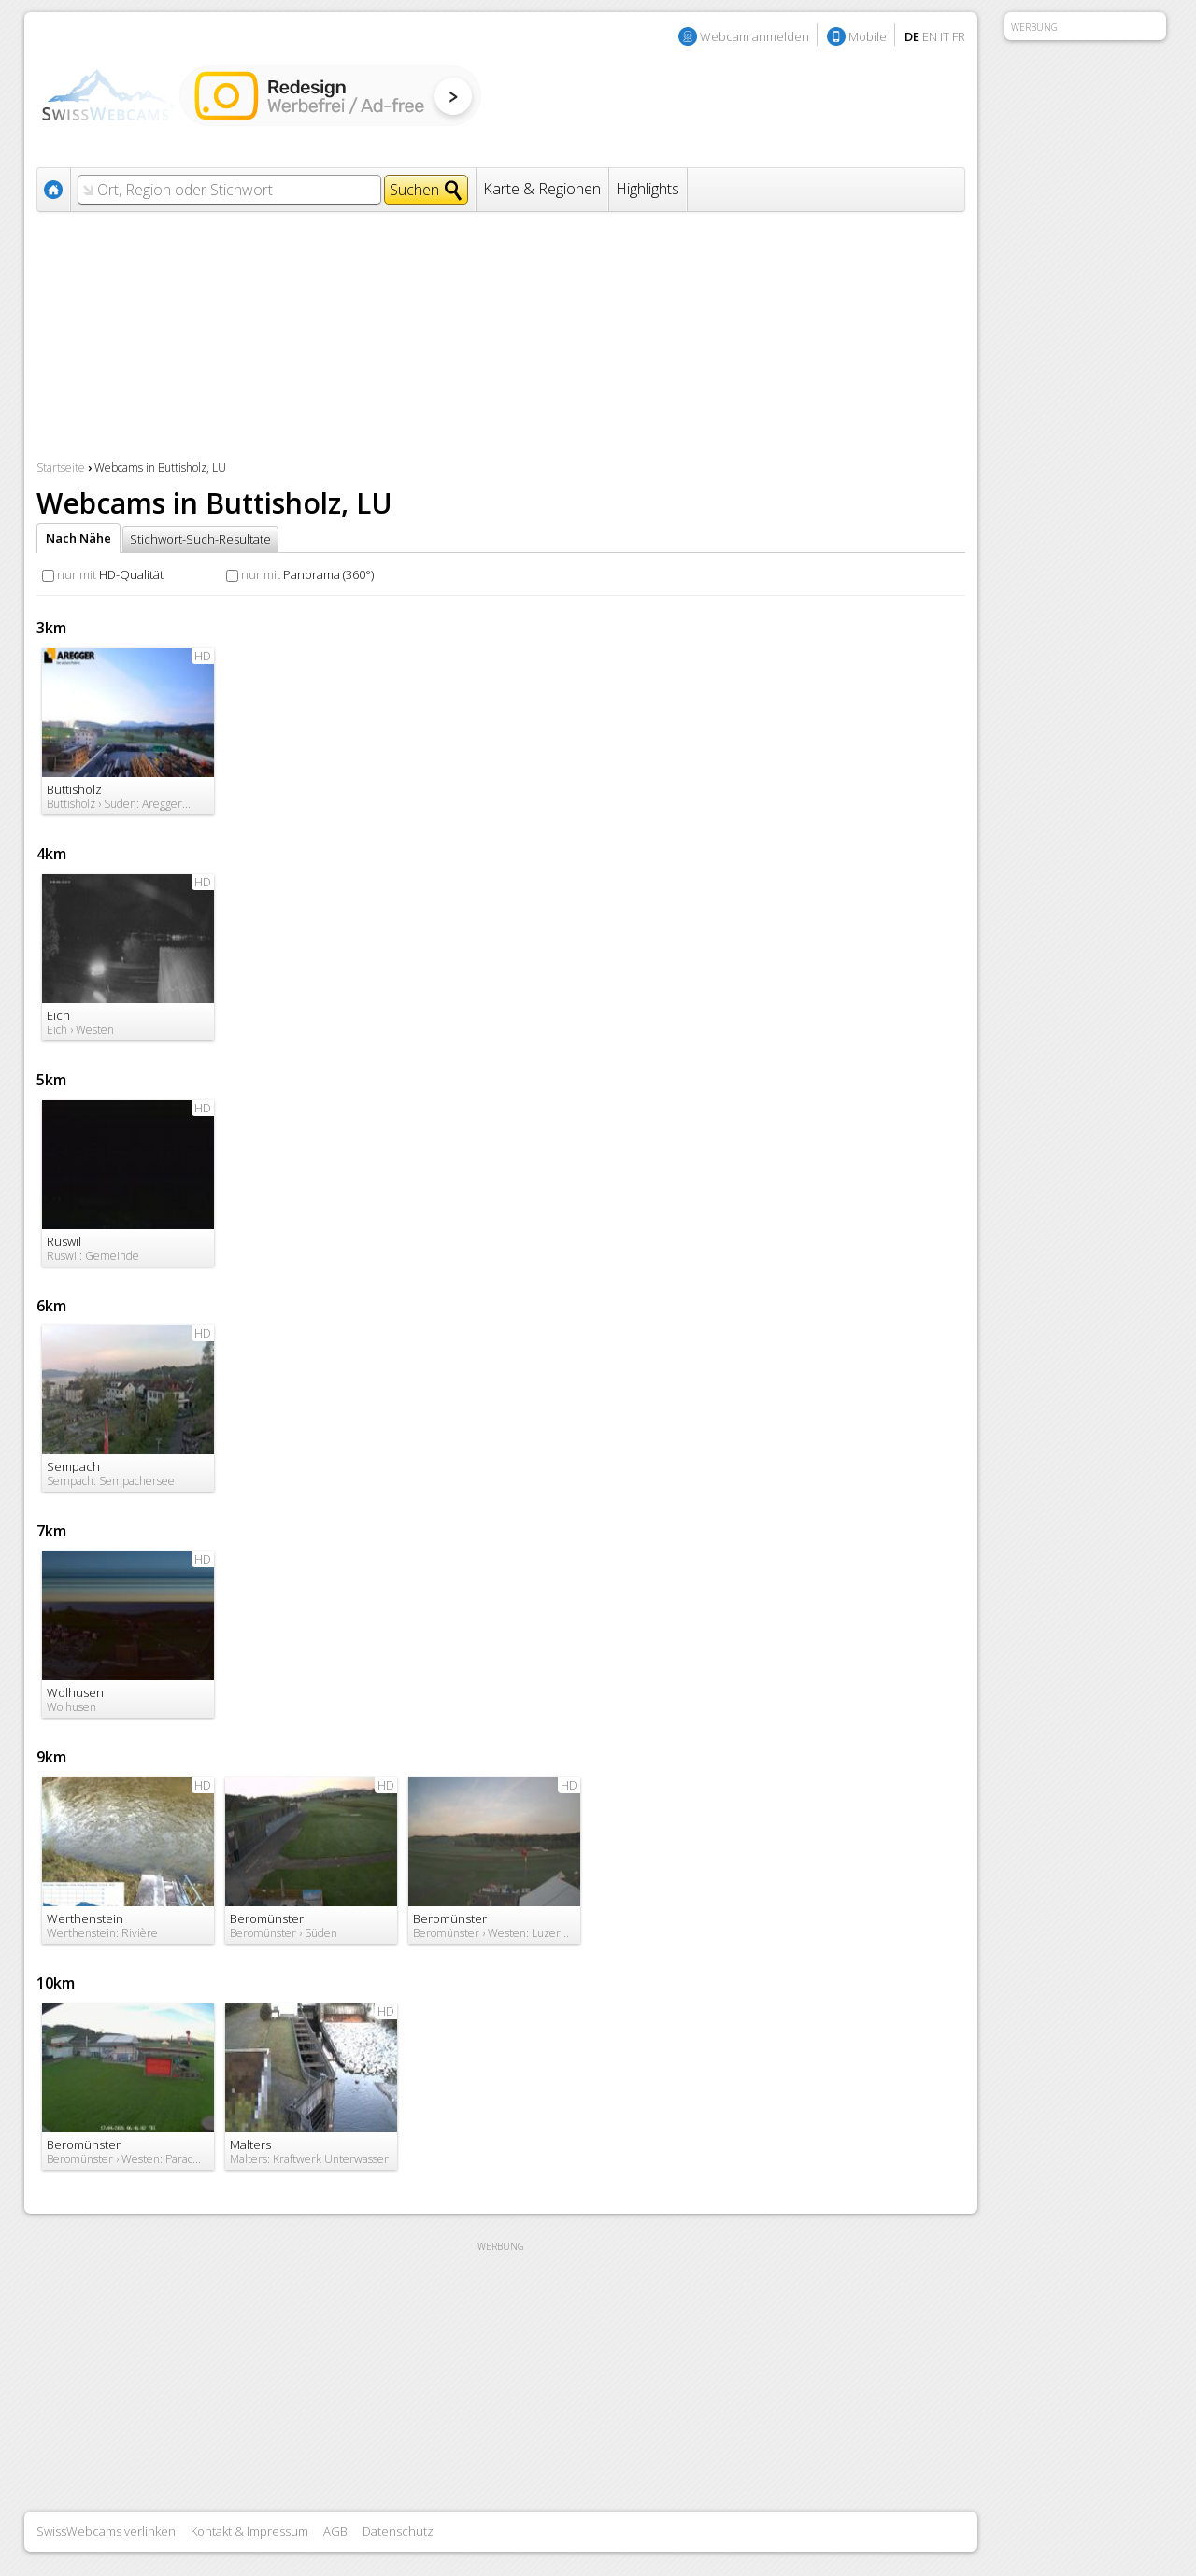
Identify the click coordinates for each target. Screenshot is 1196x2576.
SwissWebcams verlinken (106, 2531)
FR (958, 36)
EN (929, 36)
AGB (335, 2531)
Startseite (60, 467)
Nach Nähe (78, 538)
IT (944, 36)
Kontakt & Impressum (249, 2531)
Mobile (867, 36)
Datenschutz (398, 2531)
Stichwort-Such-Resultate (200, 539)
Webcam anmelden (754, 36)
